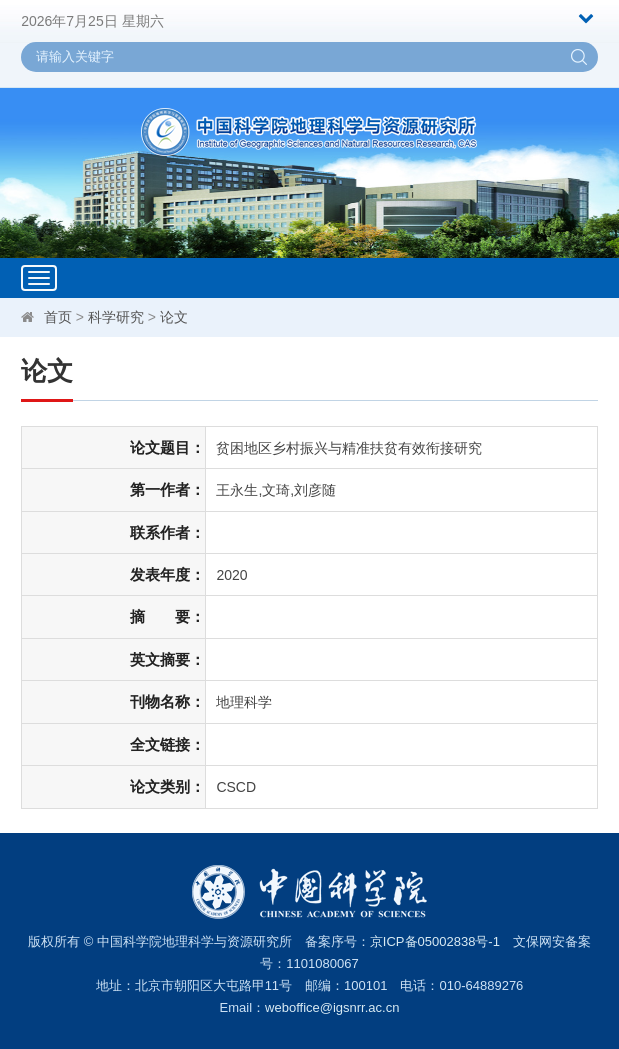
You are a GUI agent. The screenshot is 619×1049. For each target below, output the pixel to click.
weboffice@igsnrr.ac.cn (332, 1007)
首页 (58, 317)
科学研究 (116, 317)
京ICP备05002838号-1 (435, 941)
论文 (174, 317)
